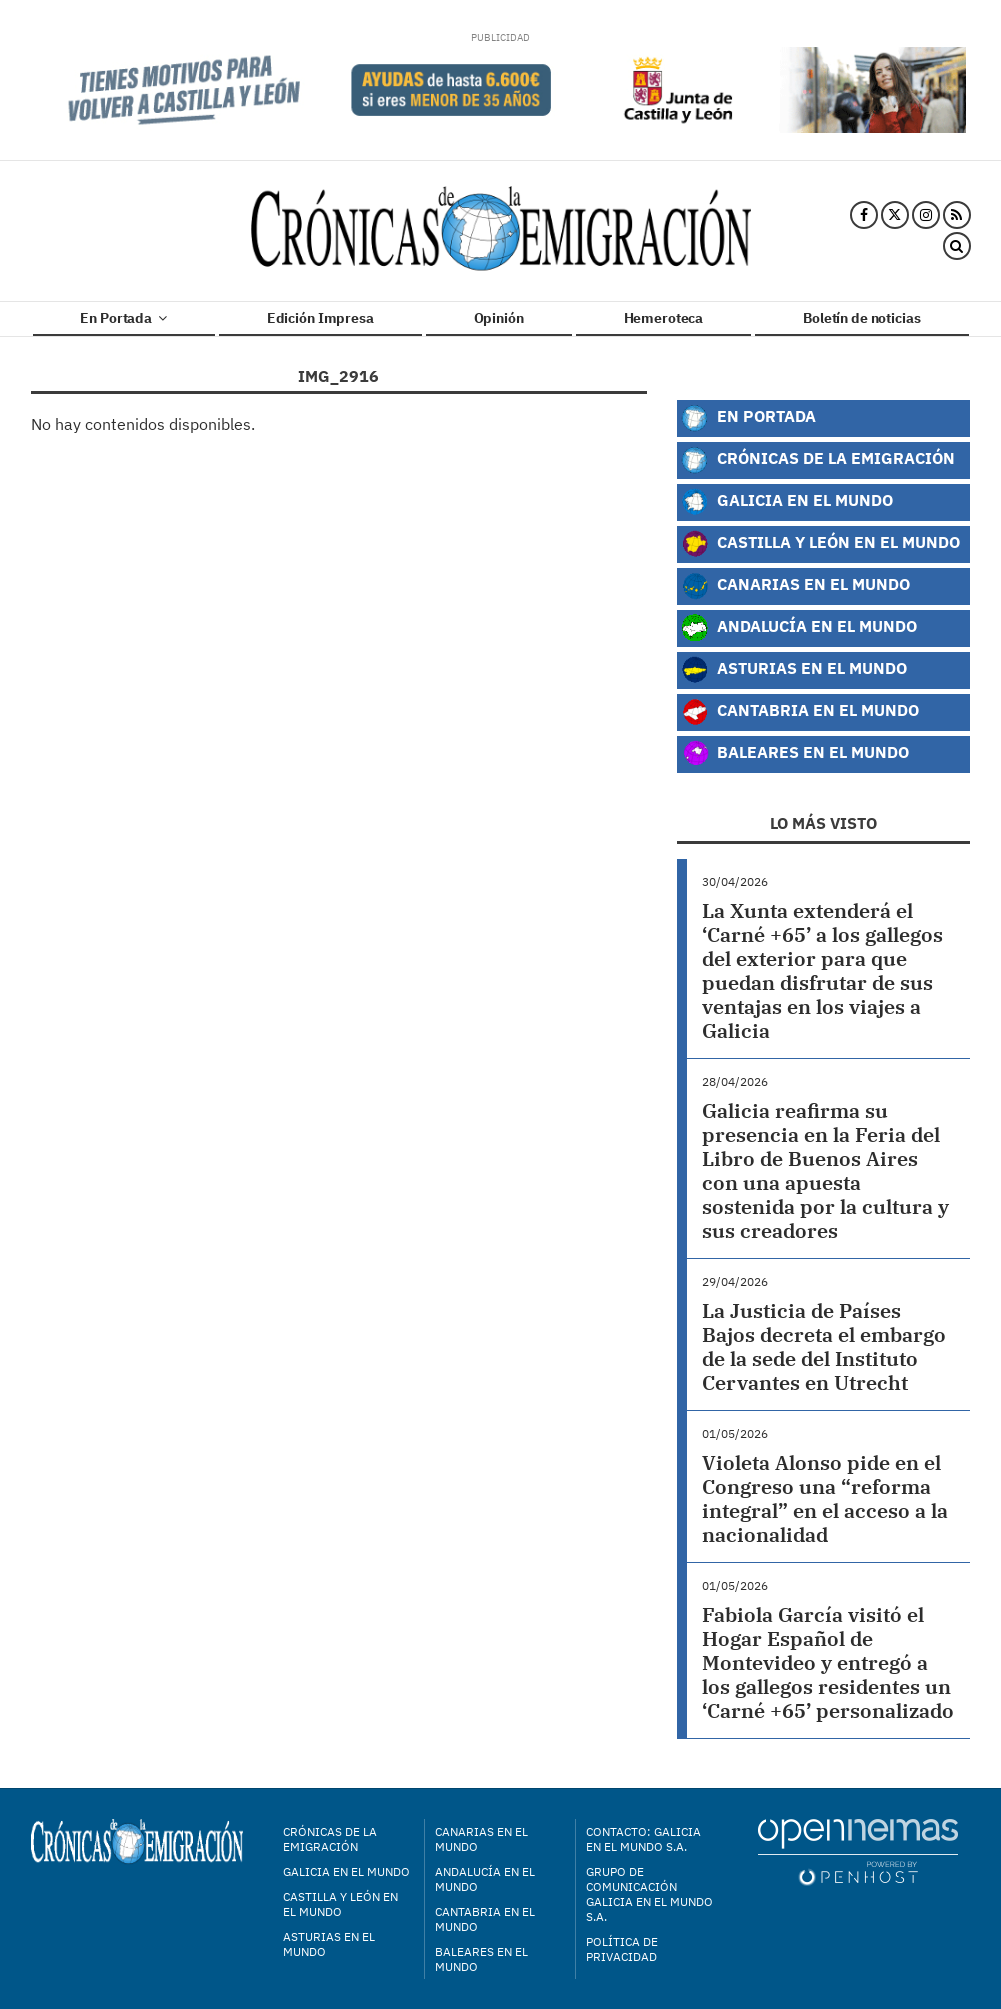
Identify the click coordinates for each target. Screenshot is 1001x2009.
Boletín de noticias (861, 318)
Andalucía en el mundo (485, 1879)
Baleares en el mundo (481, 1959)
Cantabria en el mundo (485, 1919)
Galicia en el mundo (346, 1871)
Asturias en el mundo (329, 1944)
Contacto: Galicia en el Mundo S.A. (643, 1839)
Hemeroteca (664, 318)
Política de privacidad (622, 1949)
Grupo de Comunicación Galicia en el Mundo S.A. (649, 1894)
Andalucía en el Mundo (799, 628)
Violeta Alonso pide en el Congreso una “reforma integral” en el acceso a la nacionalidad (825, 1498)
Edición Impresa (320, 318)
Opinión (499, 318)
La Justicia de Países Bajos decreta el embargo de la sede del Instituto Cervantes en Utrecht (824, 1346)
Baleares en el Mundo (795, 754)
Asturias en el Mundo (794, 670)
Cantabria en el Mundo (800, 712)
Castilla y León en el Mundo (820, 544)
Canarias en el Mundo (795, 586)
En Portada (123, 318)
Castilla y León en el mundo (340, 1904)
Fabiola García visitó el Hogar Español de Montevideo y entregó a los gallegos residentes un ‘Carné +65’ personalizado (828, 1662)
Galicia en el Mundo (787, 502)
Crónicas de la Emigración (818, 460)
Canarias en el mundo (481, 1839)
